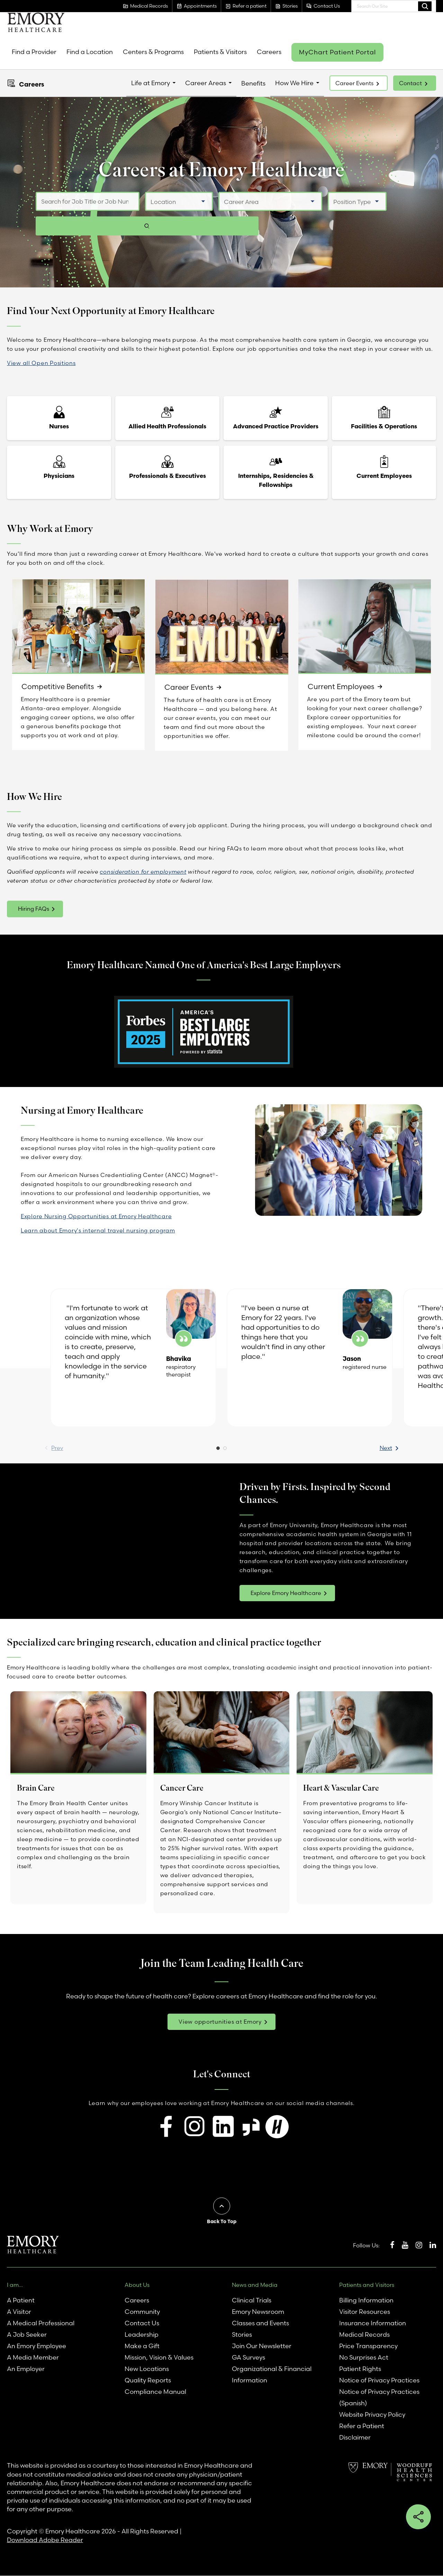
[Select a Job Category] (267, 213)
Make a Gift (142, 2346)
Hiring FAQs (33, 909)
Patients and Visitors (366, 2284)
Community (142, 2312)
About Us (137, 2284)
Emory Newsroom (258, 2312)
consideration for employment (143, 871)
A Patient (21, 2301)
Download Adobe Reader (45, 2540)
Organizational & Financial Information (271, 2375)
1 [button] (218, 1449)
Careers (269, 52)
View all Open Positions (41, 362)
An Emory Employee (36, 2346)
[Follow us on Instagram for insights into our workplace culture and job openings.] (195, 2127)
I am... (15, 2284)
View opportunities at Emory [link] (220, 2021)
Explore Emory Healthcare (286, 1592)
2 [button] (225, 1449)
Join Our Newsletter (261, 2346)
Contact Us (142, 2323)
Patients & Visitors (220, 52)
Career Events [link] (189, 687)
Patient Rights (360, 2369)
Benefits (253, 83)
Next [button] (365, 1447)
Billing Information (366, 2301)
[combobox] (393, 6)
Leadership (142, 2335)
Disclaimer (355, 2438)
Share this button (418, 2517)
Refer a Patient (361, 2426)
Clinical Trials (251, 2301)
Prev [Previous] (78, 1447)
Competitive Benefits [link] (58, 687)
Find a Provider (34, 52)
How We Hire (294, 83)
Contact (410, 83)
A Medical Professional (40, 2323)
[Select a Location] (176, 213)
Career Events (354, 83)
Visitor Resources (364, 2312)
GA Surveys (248, 2358)
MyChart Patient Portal (337, 52)
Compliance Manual (155, 2392)
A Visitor (19, 2312)
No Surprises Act (363, 2358)
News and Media (255, 2284)
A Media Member (33, 2358)
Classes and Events (260, 2323)
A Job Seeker (27, 2335)
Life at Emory (150, 83)
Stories (242, 2335)
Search (425, 6)
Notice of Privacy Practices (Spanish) (379, 2397)
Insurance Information (372, 2323)
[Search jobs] (399, 213)
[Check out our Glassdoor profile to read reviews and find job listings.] (250, 2128)
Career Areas (205, 83)
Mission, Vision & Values (159, 2358)
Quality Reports (148, 2381)
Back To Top (221, 2221)
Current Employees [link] (342, 687)
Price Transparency (368, 2346)
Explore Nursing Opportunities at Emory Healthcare (96, 1216)
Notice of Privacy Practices (379, 2381)
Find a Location (89, 52)
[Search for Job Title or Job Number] (85, 213)
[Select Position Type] (354, 213)
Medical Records (364, 2335)
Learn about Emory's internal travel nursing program (98, 1230)
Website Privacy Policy (372, 2415)
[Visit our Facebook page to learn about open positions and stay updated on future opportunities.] (166, 2127)
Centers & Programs (153, 52)
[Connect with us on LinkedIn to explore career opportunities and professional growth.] (223, 2127)
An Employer (26, 2369)
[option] (133, 1358)
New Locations (147, 2369)
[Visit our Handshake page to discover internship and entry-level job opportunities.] (277, 2128)
